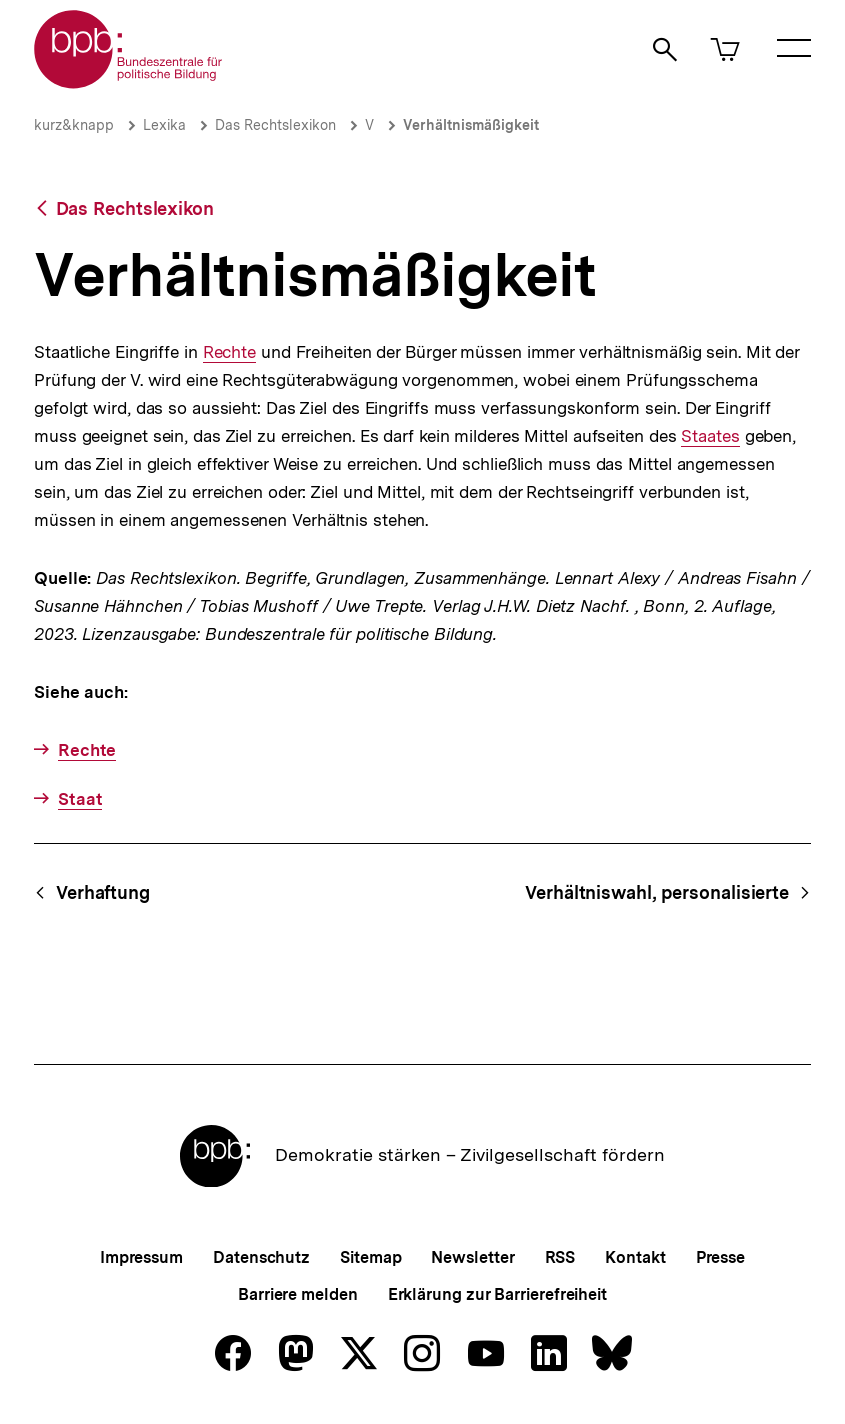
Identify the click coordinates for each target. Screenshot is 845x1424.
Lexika (164, 125)
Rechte (229, 352)
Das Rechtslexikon (275, 125)
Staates (710, 436)
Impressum (141, 1257)
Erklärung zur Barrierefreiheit (497, 1294)
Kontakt (635, 1257)
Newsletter (472, 1257)
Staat (80, 799)
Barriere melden (298, 1294)
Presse (720, 1257)
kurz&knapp (74, 125)
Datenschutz (261, 1257)
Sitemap (370, 1257)
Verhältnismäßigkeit (471, 125)
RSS (560, 1257)
